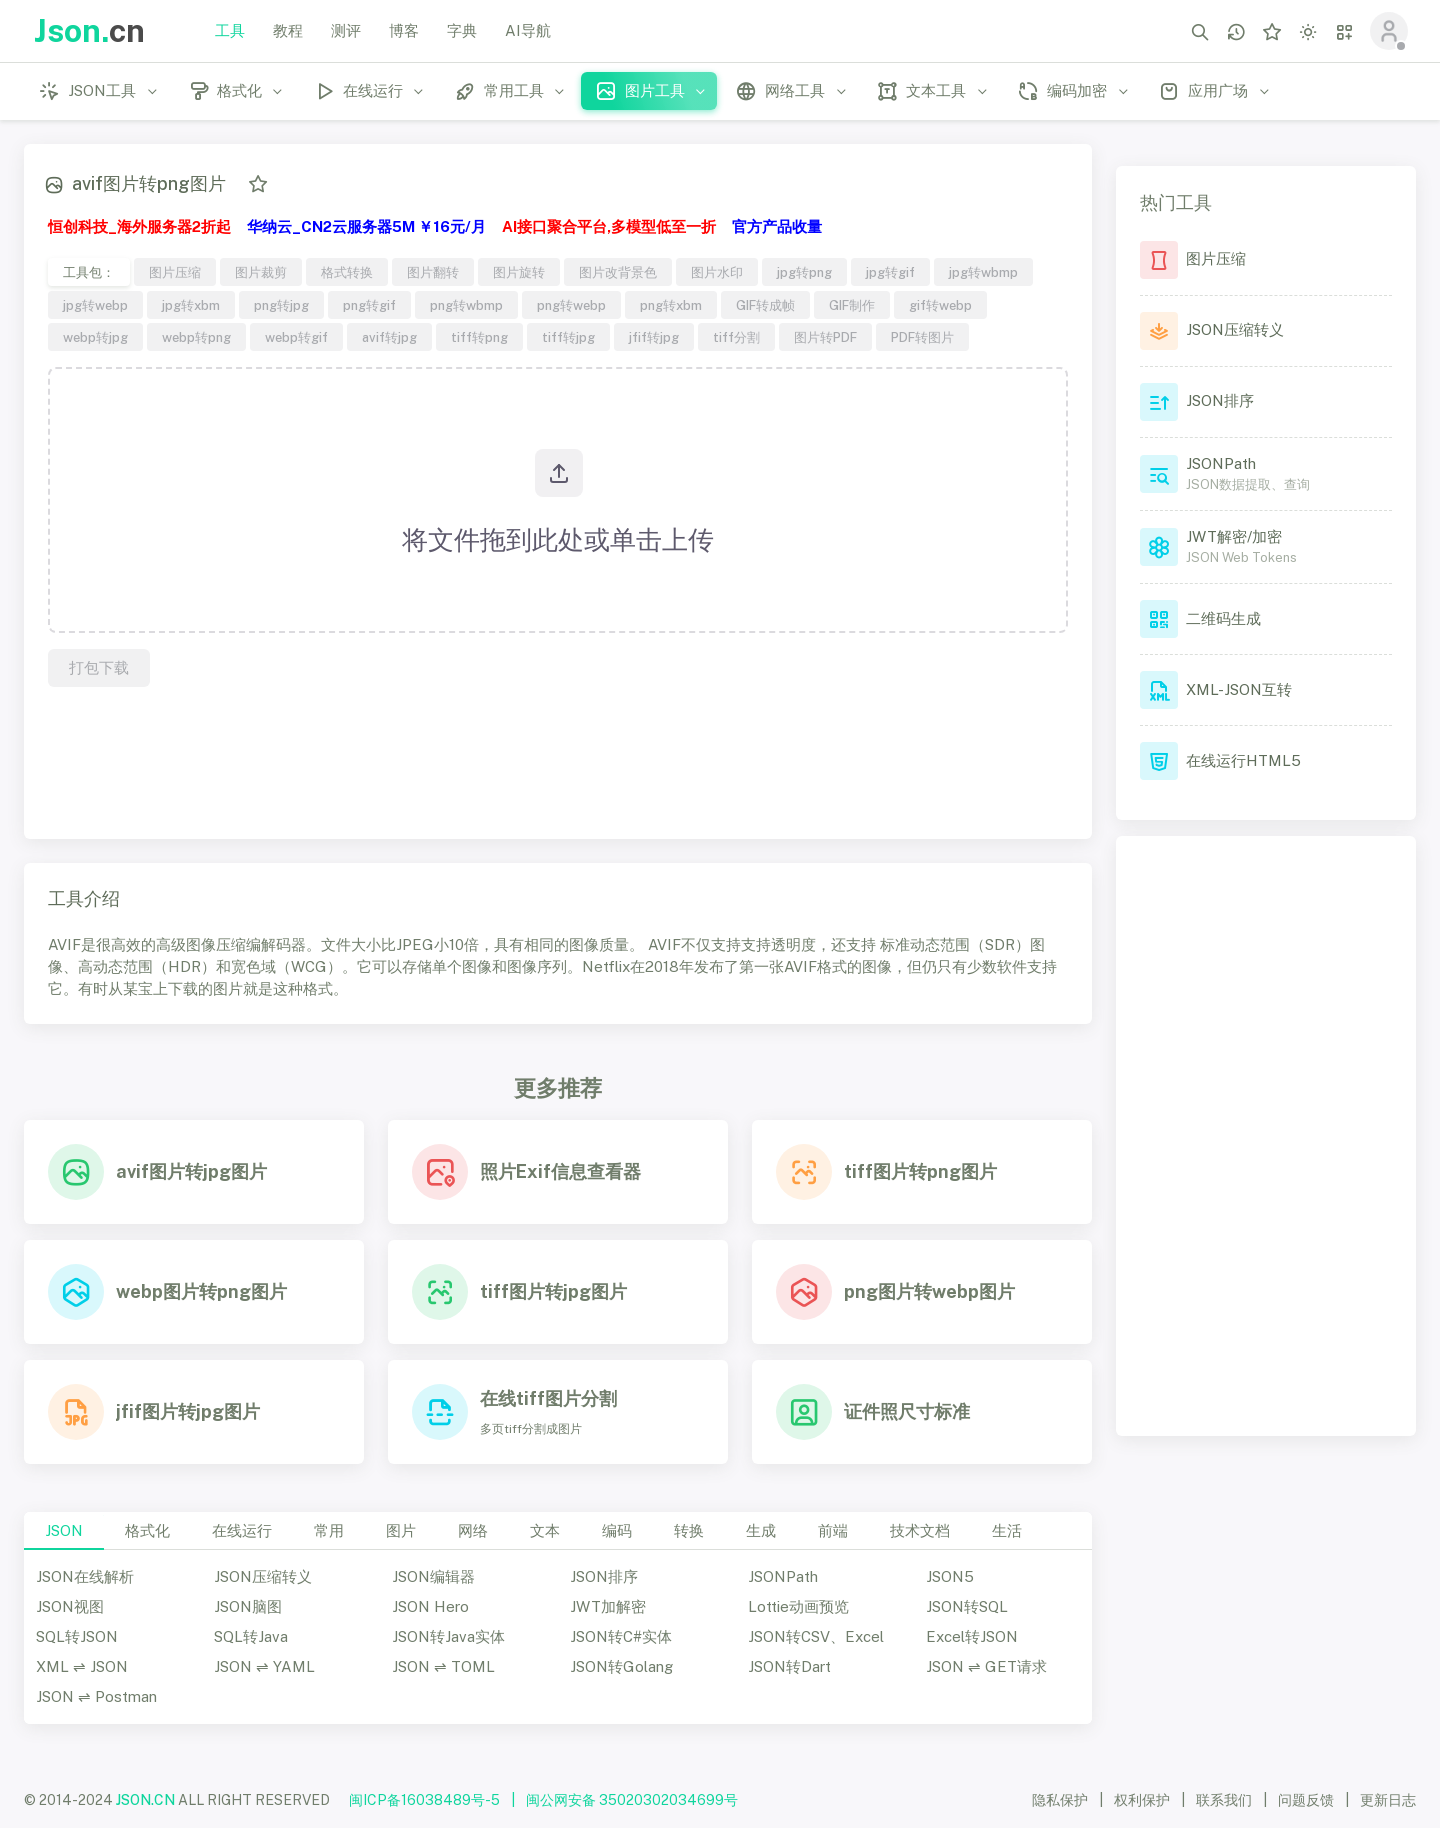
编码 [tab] (617, 1530)
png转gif (369, 304)
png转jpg (281, 304)
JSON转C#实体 (621, 1636)
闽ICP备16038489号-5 (424, 1800)
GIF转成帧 (765, 304)
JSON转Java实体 (448, 1636)
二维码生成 (1223, 618)
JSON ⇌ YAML (264, 1666)
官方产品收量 (777, 226)
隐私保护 (1060, 1800)
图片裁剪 (261, 272)
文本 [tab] (545, 1530)
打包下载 (99, 667)
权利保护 (1142, 1800)
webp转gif (296, 336)
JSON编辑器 (433, 1576)
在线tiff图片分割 (548, 1398)
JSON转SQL (967, 1606)
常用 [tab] (329, 1530)
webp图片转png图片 (201, 1291)
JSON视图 (70, 1606)
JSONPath (783, 1576)
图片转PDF (825, 336)
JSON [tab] (64, 1530)
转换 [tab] (689, 1530)
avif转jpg (389, 336)
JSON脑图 (248, 1606)
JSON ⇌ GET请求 (986, 1666)
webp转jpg (95, 336)
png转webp (571, 304)
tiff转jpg (568, 336)
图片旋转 (519, 272)
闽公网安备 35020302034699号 (632, 1800)
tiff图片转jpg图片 (553, 1291)
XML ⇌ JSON (82, 1666)
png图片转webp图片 (929, 1291)
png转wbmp (466, 304)
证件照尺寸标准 (907, 1411)
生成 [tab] (761, 1530)
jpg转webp (95, 304)
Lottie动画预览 (798, 1606)
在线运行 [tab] (242, 1530)
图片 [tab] (401, 1530)
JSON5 (950, 1576)
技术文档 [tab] (920, 1530)
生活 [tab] (1007, 1530)
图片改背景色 (618, 272)
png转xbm (671, 304)
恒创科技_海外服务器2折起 (139, 226)
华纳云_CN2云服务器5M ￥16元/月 (366, 226)
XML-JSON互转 (1239, 689)
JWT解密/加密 (1234, 536)
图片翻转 (433, 272)
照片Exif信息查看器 (560, 1171)
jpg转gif (890, 272)
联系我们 (1224, 1800)
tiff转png (479, 336)
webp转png (196, 336)
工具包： (89, 272)
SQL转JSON (77, 1636)
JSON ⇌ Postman (96, 1696)
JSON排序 (604, 1576)
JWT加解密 (608, 1606)
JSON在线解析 (85, 1576)
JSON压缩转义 (263, 1576)
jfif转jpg (654, 336)
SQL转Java (251, 1636)
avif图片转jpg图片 (191, 1171)
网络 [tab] (473, 1530)
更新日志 (1388, 1800)
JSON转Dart (789, 1666)
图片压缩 (175, 272)
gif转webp (940, 304)
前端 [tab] (833, 1530)
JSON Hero (430, 1606)
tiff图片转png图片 (920, 1171)
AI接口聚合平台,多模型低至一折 (609, 226)
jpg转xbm (191, 304)
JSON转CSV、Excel (816, 1636)
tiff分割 (736, 336)
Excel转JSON (972, 1636)
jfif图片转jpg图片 (188, 1411)
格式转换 (347, 272)
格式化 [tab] (147, 1530)
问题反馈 (1306, 1800)
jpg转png (804, 272)
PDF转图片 (922, 336)
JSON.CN (145, 1800)
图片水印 (717, 272)
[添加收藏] (258, 184)
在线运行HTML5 (1243, 760)
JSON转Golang (621, 1666)
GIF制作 (852, 304)
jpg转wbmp (983, 272)
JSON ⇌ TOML (443, 1666)
